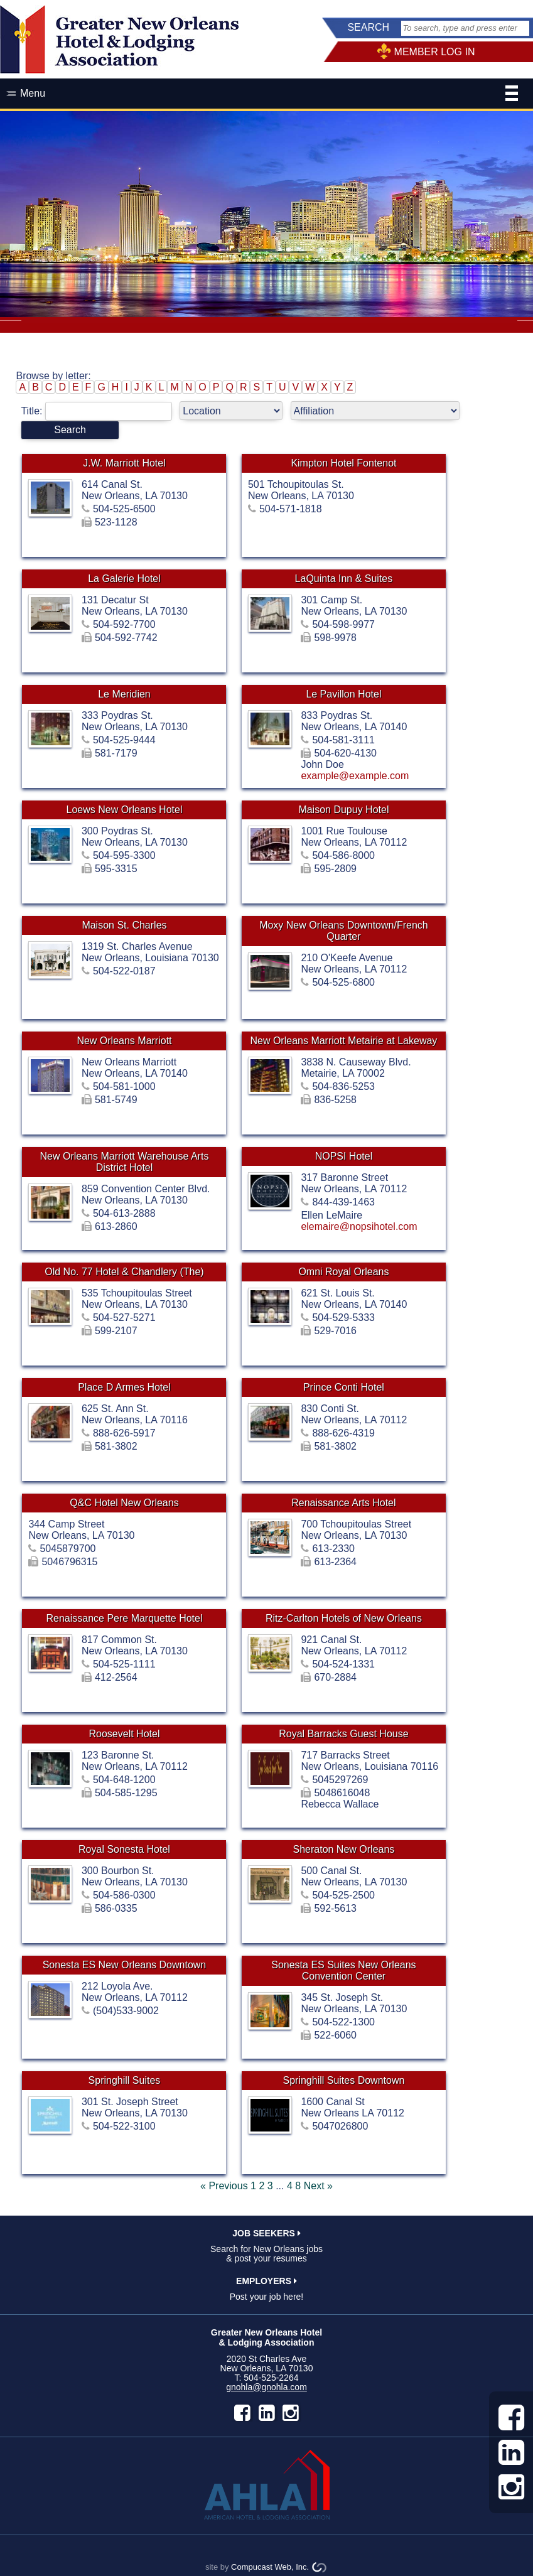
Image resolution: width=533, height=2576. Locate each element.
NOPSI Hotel (344, 1156)
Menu (269, 95)
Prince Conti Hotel (343, 1387)
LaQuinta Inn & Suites (344, 578)
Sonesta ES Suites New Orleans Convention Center (343, 1970)
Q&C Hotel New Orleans (124, 1502)
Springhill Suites (125, 2080)
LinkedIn (266, 2413)
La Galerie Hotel (124, 578)
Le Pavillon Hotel (343, 694)
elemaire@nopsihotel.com (359, 1226)
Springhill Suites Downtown (343, 2080)
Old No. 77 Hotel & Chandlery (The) (124, 1271)
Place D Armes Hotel (124, 1387)
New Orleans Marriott (124, 1040)
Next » (318, 2185)
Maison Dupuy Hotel (343, 809)
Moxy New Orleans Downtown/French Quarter (343, 931)
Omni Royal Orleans (343, 1271)
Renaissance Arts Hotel (343, 1502)
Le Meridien (124, 694)
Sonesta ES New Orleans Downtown (125, 1964)
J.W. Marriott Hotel (124, 463)
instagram (290, 2413)
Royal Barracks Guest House (343, 1733)
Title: (100, 411)
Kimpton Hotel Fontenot (343, 463)
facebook (242, 2413)
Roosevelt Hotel (124, 1733)
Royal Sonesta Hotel (124, 1849)
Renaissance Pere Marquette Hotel (124, 1618)
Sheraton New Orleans (343, 1849)
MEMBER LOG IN (434, 51)
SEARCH (368, 27)
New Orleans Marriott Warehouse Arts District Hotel (124, 1162)
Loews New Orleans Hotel (124, 809)
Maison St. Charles (124, 925)
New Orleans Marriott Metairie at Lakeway (343, 1040)
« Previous (224, 2185)
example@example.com (355, 775)
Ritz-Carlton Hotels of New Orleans (344, 1618)
